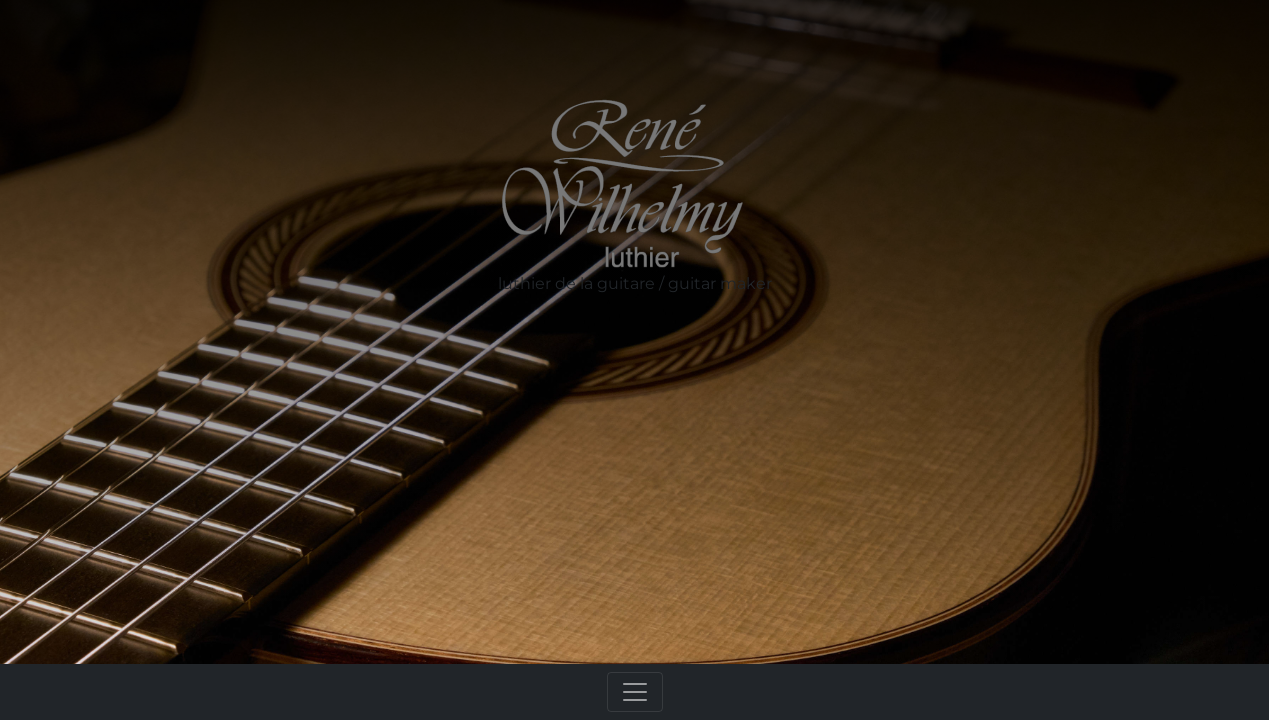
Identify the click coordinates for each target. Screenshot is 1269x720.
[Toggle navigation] (635, 692)
